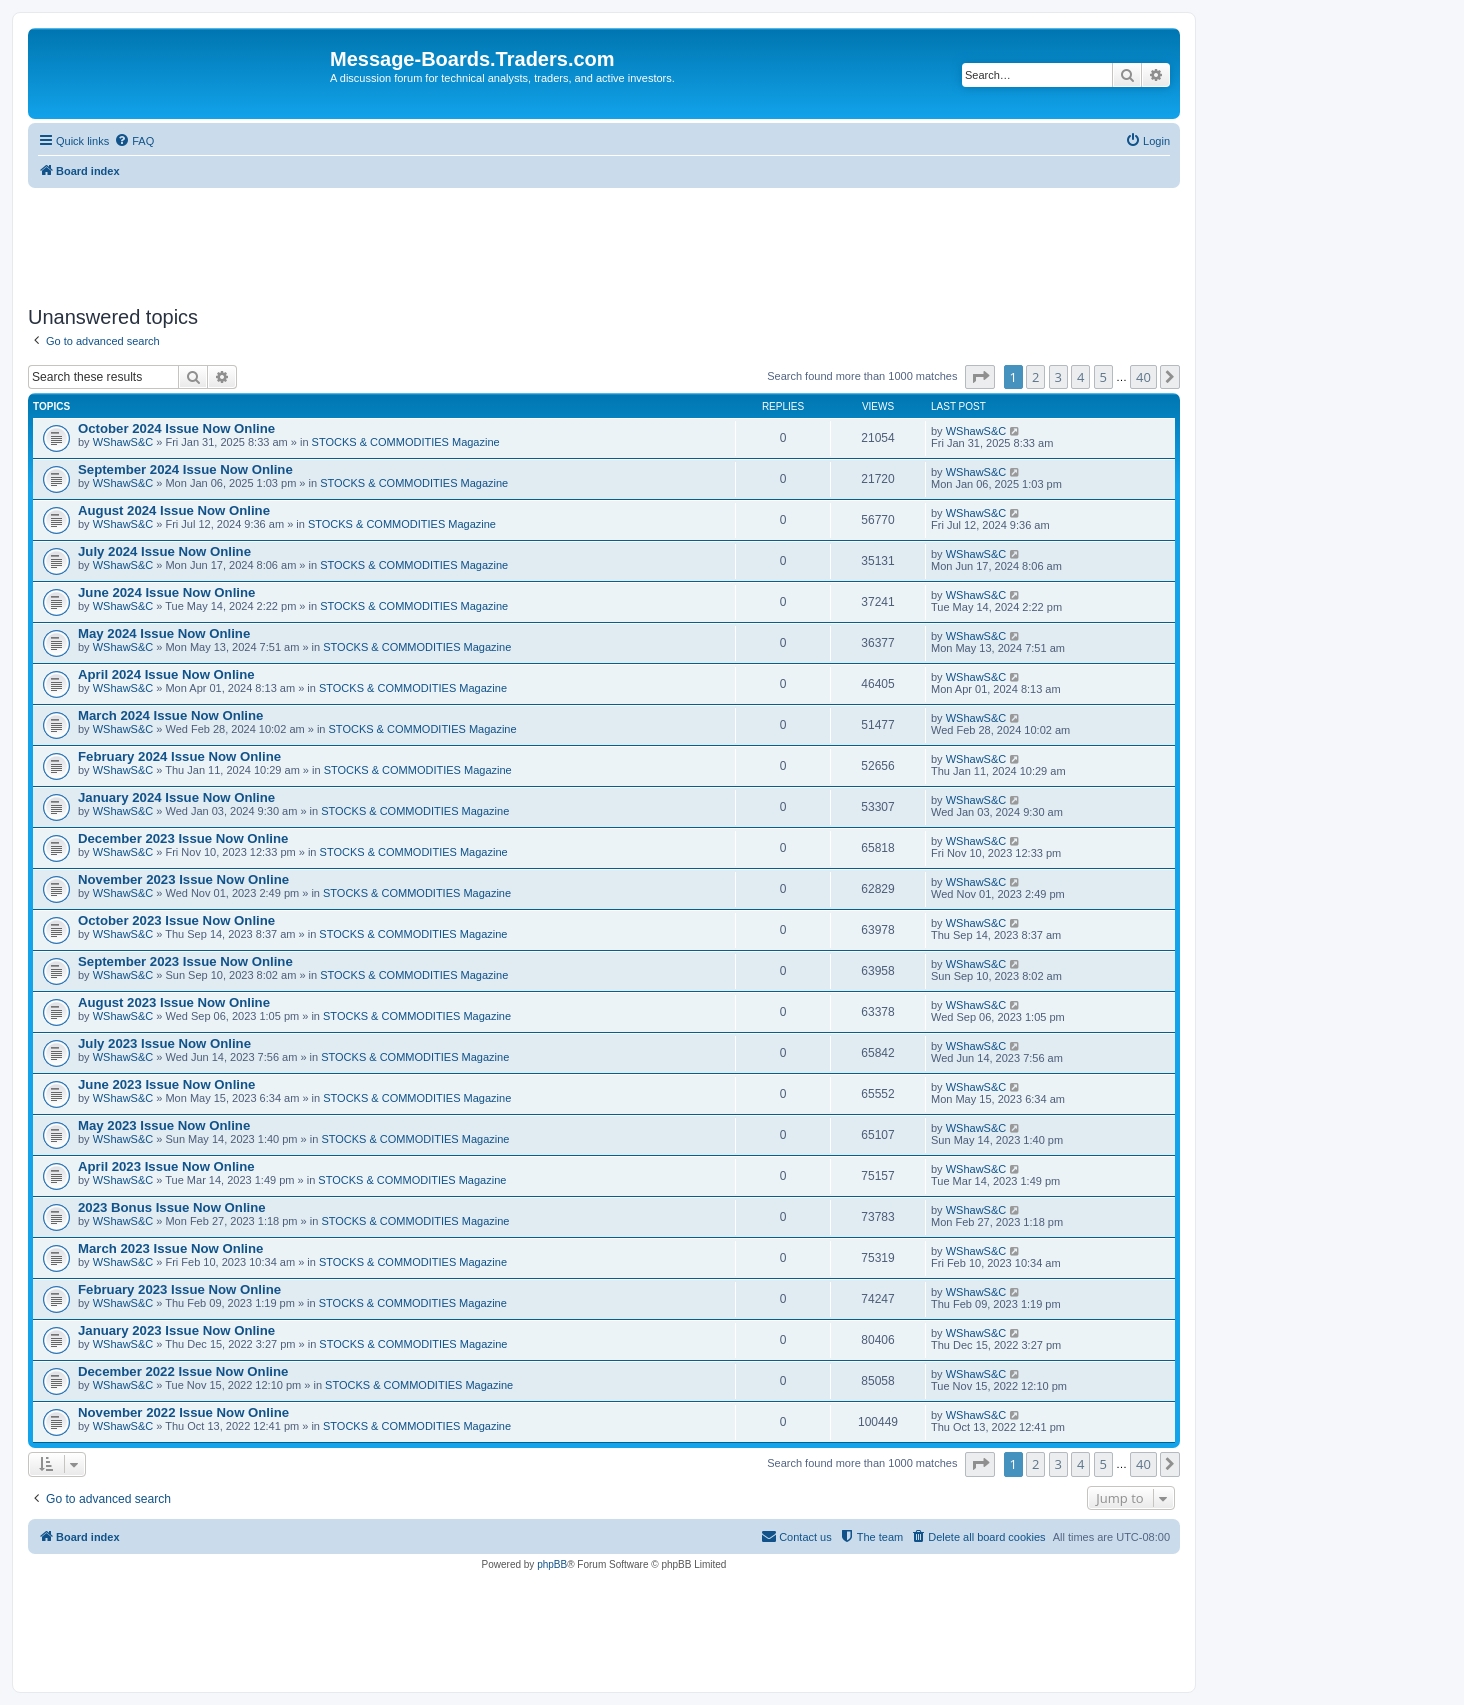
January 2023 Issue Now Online (176, 1330)
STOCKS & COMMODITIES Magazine (406, 442)
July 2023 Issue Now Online (164, 1043)
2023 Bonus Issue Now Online (172, 1207)
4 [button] (1080, 377)
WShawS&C (123, 442)
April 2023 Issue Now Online (166, 1166)
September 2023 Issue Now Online (185, 961)
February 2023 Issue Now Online (179, 1289)
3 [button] (1058, 377)
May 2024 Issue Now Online (164, 633)
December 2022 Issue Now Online (183, 1371)
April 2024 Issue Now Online (166, 674)
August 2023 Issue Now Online (174, 1002)
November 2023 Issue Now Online (183, 879)
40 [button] (1143, 377)
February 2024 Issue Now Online (179, 756)
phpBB (552, 1564)
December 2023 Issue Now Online (183, 838)
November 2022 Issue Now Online (183, 1412)
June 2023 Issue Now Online (166, 1084)
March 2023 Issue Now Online (170, 1248)
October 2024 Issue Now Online (176, 428)
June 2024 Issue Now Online (166, 592)
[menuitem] (134, 141)
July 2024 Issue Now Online (164, 551)
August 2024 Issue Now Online (174, 510)
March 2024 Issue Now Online (170, 715)
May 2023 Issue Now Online (164, 1125)
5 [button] (1103, 377)
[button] (980, 377)
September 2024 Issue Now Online (185, 469)
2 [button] (1035, 377)
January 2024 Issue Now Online (176, 797)
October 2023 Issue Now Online (176, 920)
